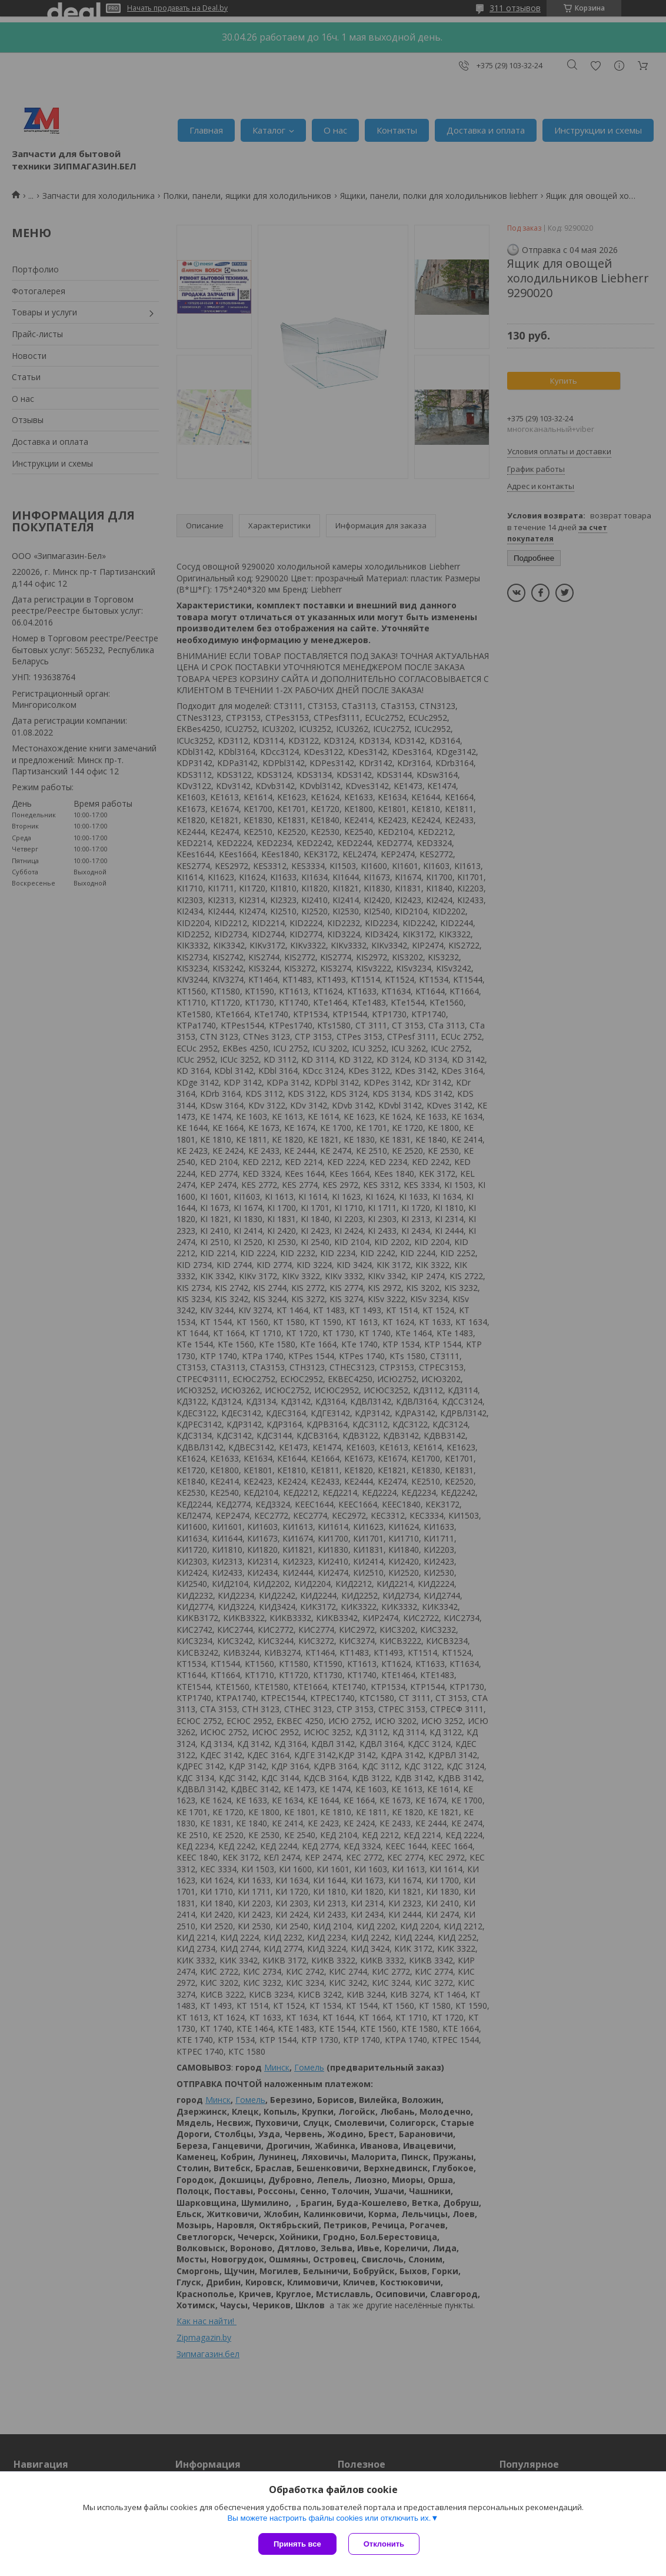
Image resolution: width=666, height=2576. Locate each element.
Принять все (297, 2544)
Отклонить (384, 2544)
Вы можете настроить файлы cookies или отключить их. (329, 2518)
